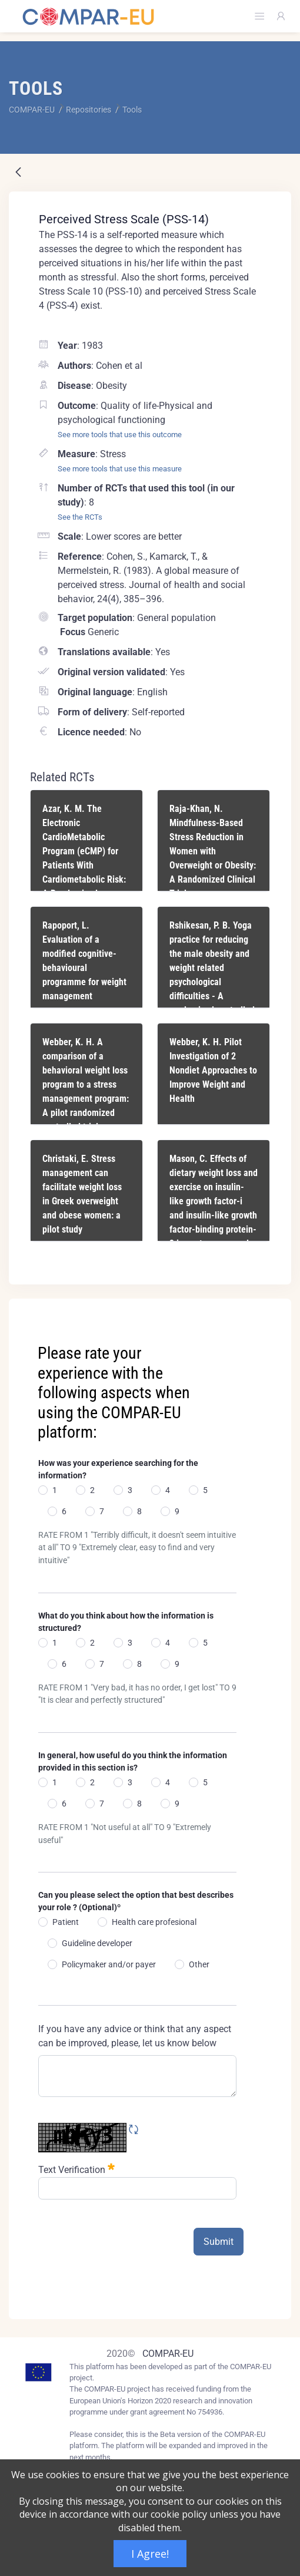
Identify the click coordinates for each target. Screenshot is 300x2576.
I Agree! (150, 2554)
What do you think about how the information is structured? (126, 1622)
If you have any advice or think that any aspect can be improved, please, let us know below (134, 2036)
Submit (219, 2241)
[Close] (274, 1308)
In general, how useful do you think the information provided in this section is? (132, 1761)
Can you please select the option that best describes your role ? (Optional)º (136, 1901)
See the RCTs (80, 517)
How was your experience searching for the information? (118, 1469)
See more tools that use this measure (120, 468)
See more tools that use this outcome (120, 434)
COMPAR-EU (168, 2353)
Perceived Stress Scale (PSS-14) (124, 219)
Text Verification (76, 2168)
